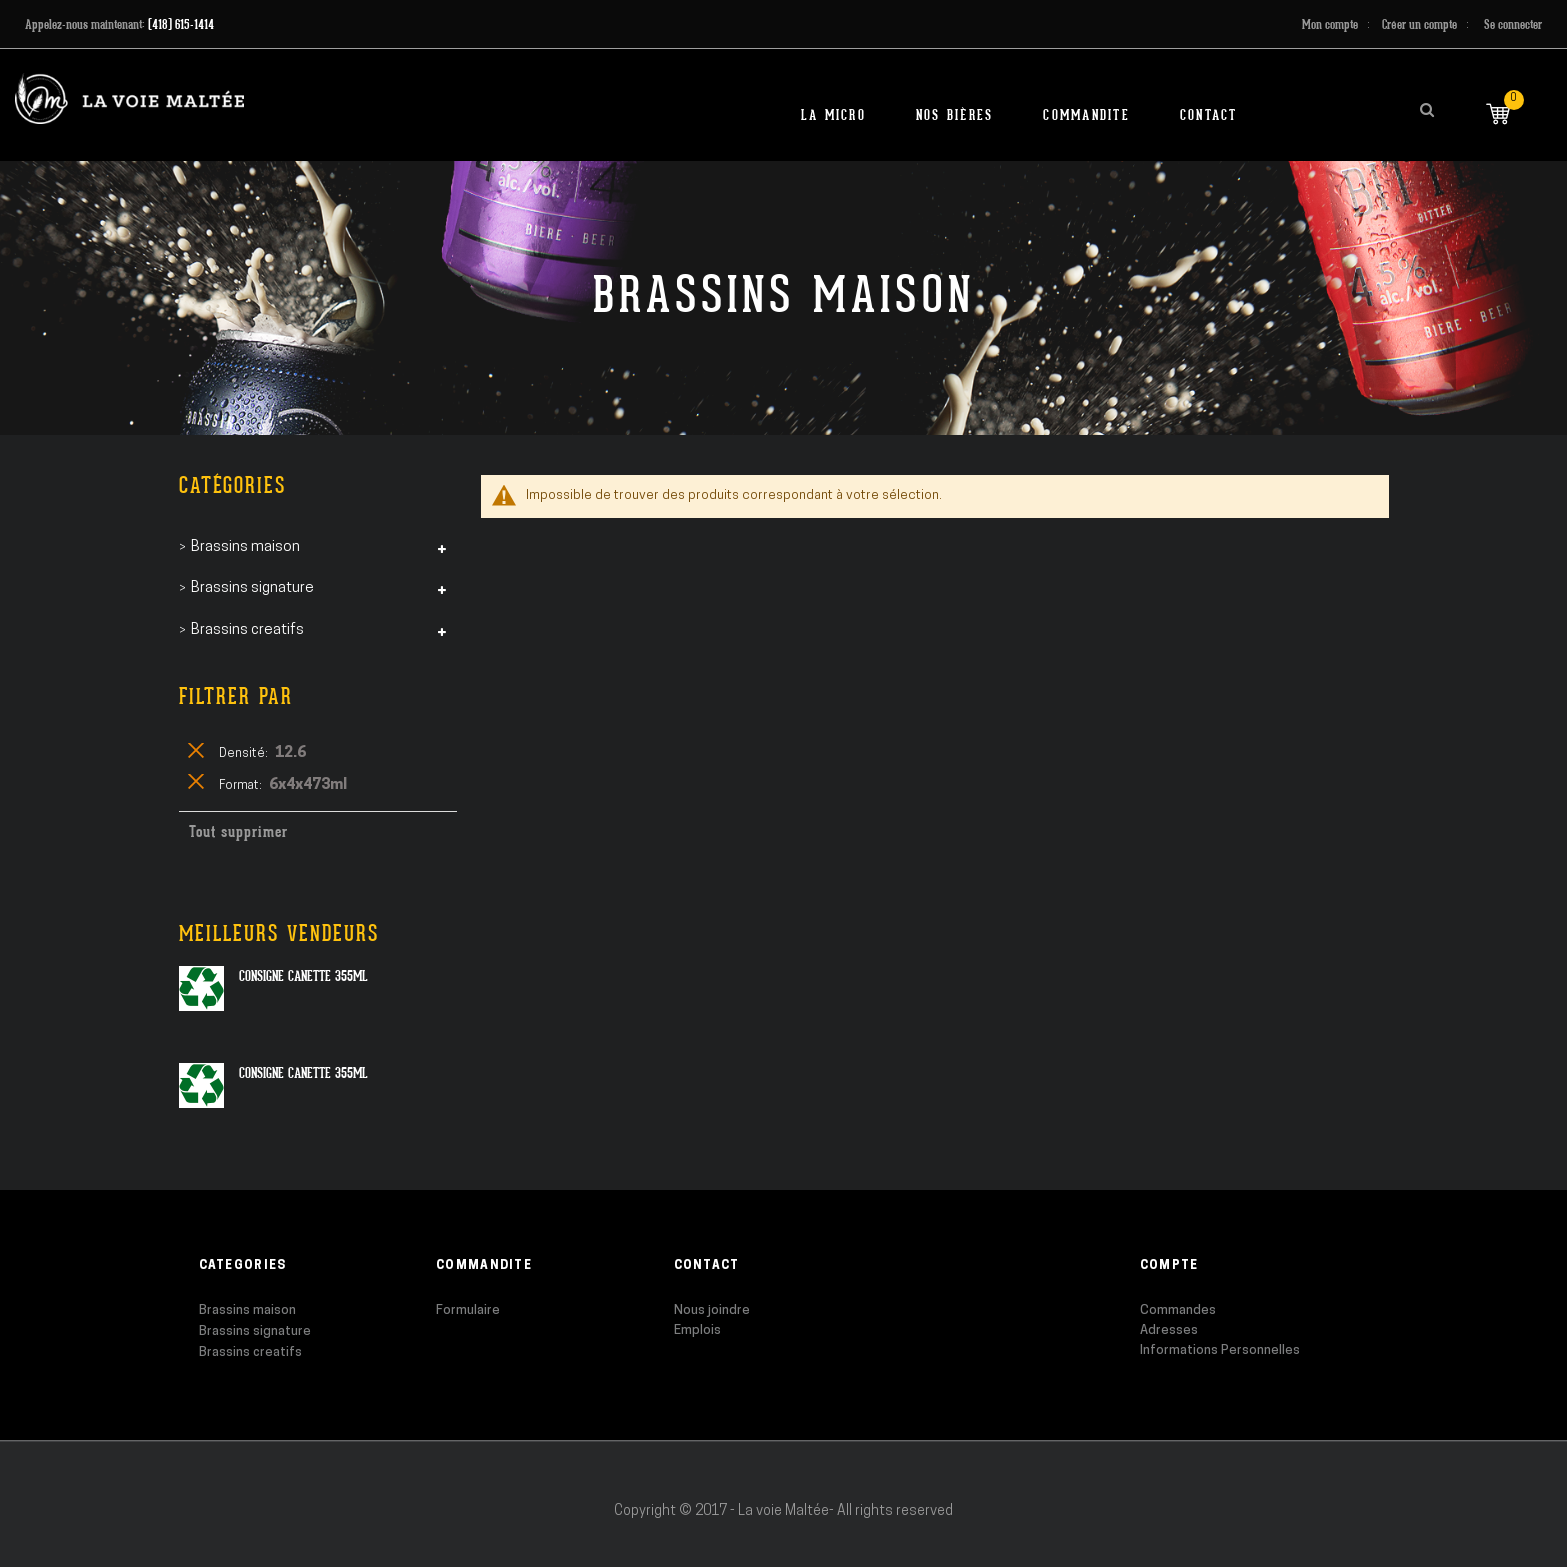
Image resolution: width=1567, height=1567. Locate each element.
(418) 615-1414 (181, 24)
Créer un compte (1419, 24)
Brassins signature (255, 1331)
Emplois (697, 1330)
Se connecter (1513, 24)
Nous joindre (712, 1310)
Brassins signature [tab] (252, 588)
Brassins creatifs (250, 1352)
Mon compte (1330, 24)
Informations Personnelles (1220, 1350)
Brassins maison (247, 1310)
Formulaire (468, 1310)
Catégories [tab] (232, 485)
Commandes (1178, 1310)
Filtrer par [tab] (236, 696)
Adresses (1169, 1330)
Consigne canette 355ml (303, 976)
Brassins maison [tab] (245, 547)
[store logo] (129, 98)
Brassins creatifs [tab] (247, 630)
